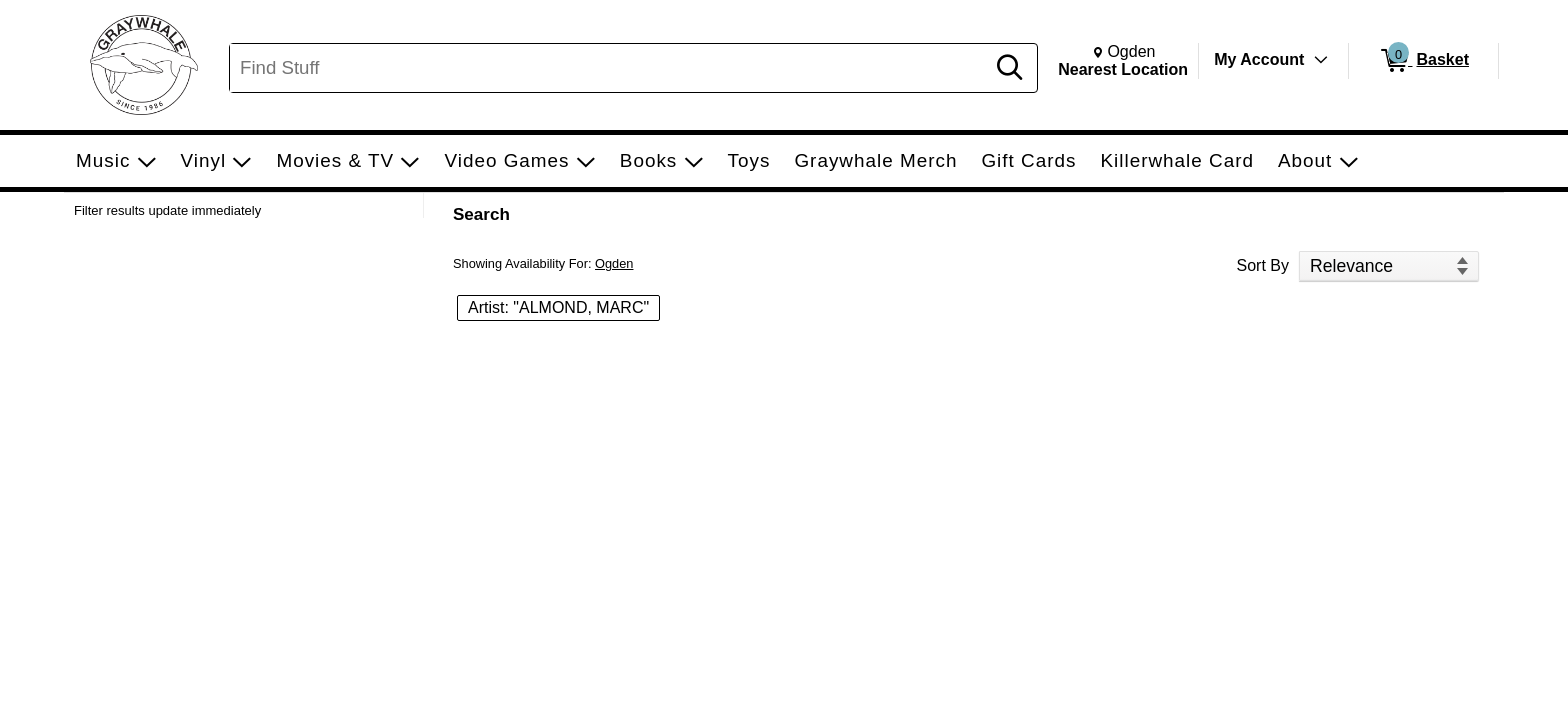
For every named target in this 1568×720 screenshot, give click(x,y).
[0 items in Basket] (1423, 61)
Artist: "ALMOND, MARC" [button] (558, 307)
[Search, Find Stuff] (610, 68)
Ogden (614, 263)
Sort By (1263, 265)
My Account (1259, 59)
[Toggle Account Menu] (1321, 60)
